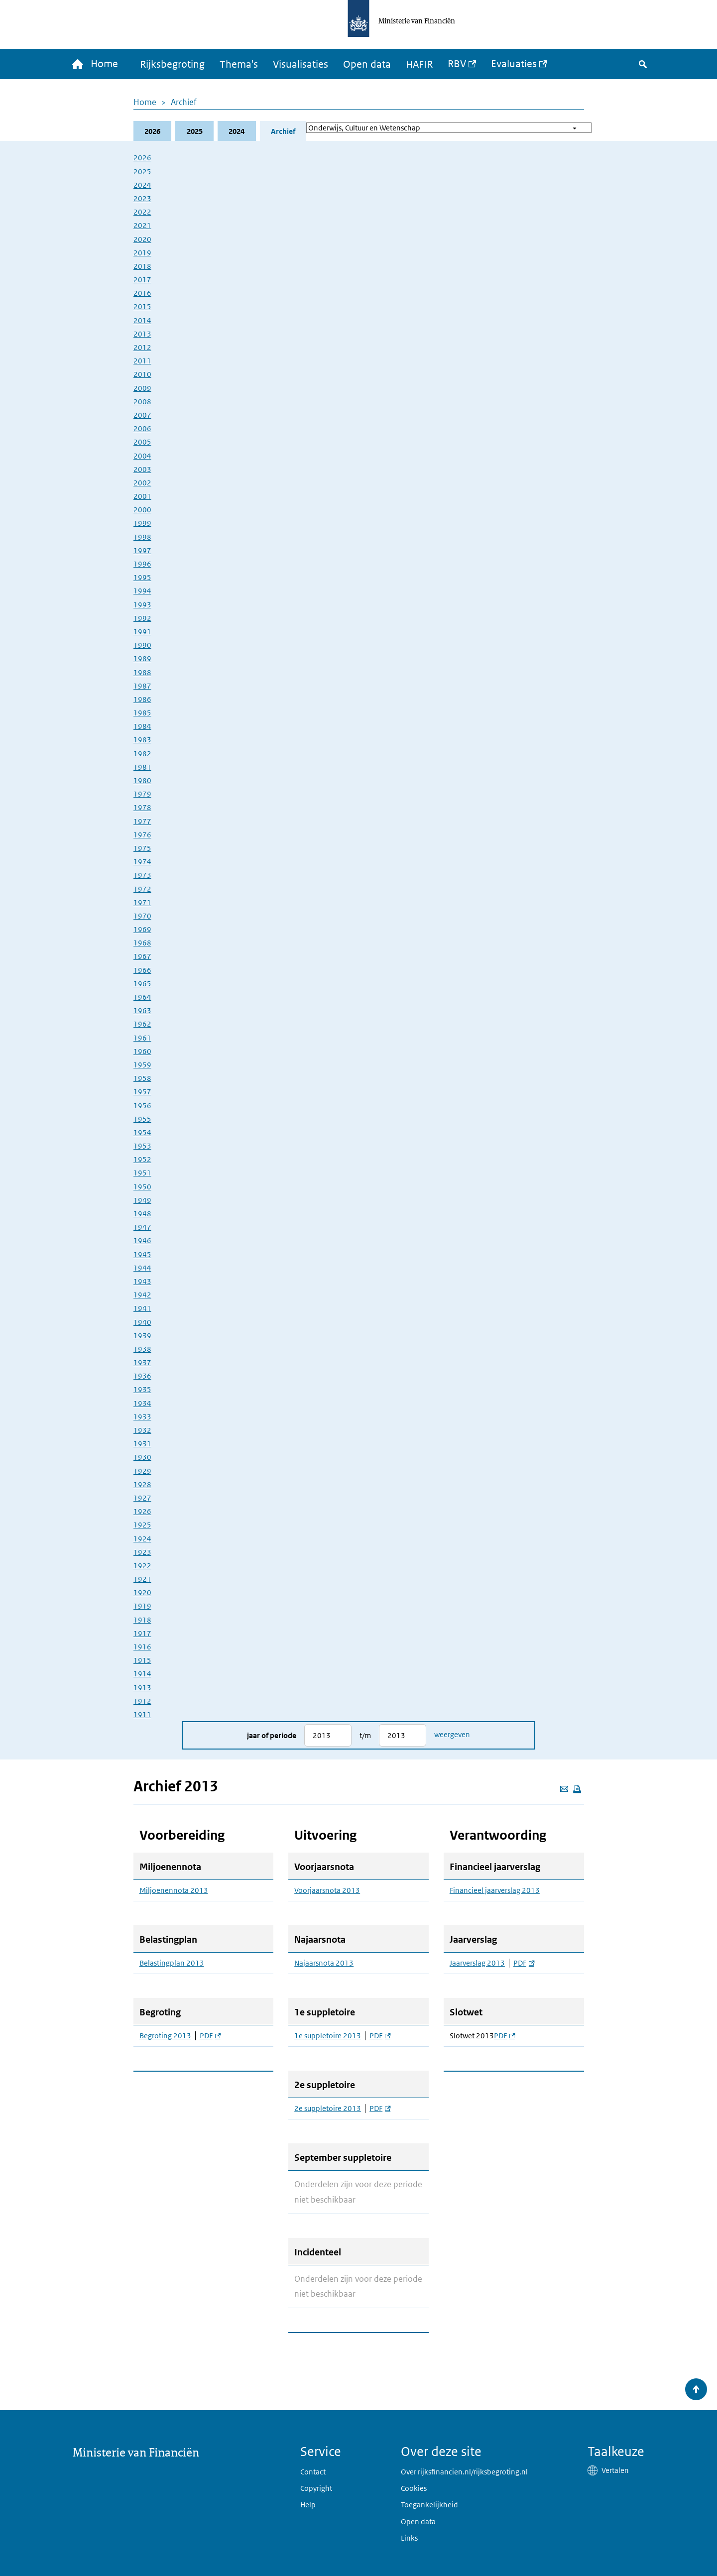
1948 (142, 1214)
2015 (142, 307)
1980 (142, 781)
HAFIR (420, 65)
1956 (142, 1105)
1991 (142, 632)
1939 (142, 1336)
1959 (142, 1065)
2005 (142, 442)
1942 (142, 1295)
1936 (142, 1376)
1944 (142, 1268)
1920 (142, 1593)
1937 (142, 1363)
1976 (142, 835)
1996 (142, 564)
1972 (142, 889)
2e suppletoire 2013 (327, 2109)
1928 (142, 1485)
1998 (142, 537)
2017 (142, 280)
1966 (142, 970)
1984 (142, 726)
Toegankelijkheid (429, 2504)
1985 (142, 713)
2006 (142, 429)
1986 (142, 699)
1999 (142, 523)
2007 (142, 415)
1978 (142, 808)
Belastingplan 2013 (171, 1963)
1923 (142, 1552)
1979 (142, 794)
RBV (458, 64)
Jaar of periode (271, 1736)
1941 (142, 1308)
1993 (142, 604)
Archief (184, 102)
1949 (142, 1200)
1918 (142, 1620)
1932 (142, 1430)
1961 (142, 1038)
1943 (142, 1282)
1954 (142, 1133)
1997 (142, 551)
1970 (142, 916)
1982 (142, 753)
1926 (142, 1512)
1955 (142, 1119)
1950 (142, 1186)
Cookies (414, 2488)
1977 (142, 821)
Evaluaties (515, 64)
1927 (142, 1498)
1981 (142, 767)
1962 (142, 1024)
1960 (142, 1051)
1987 (142, 686)
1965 (142, 984)
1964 (142, 997)
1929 (142, 1471)
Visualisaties (301, 65)
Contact (313, 2471)
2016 (142, 293)
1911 (142, 1715)
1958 (142, 1078)
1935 (142, 1390)
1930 (142, 1457)
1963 (142, 1011)
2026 (152, 131)
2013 (142, 334)
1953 (142, 1146)
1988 (142, 672)
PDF (210, 2036)
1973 (142, 875)
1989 (142, 659)
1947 (142, 1227)
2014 (142, 320)
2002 (142, 483)
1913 (142, 1687)
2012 (142, 347)
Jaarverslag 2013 (477, 1963)
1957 (142, 1092)
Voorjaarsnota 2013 (327, 1890)
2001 (142, 496)
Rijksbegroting (173, 65)
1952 (142, 1160)
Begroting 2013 (165, 2036)
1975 (142, 848)
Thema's (240, 65)
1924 (142, 1538)
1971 (142, 903)
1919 (142, 1606)
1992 (142, 618)
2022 (142, 212)
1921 (142, 1579)
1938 (142, 1349)
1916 (142, 1647)
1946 (142, 1241)
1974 (142, 862)
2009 (142, 388)
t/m (365, 1736)
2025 (195, 131)
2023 (142, 199)
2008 (142, 402)
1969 (142, 930)
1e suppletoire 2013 (327, 2036)
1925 (142, 1525)
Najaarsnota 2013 (324, 1963)
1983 (142, 740)
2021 (142, 226)
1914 (142, 1674)
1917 (142, 1634)
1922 (142, 1566)
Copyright (316, 2488)
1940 (142, 1322)
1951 (142, 1173)
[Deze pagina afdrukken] (577, 1789)
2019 (142, 253)
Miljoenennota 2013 (173, 1890)
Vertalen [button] (615, 2470)
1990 (142, 645)
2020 (142, 239)
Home (144, 102)
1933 (142, 1417)
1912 (142, 1701)
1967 (142, 956)
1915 (142, 1660)
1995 (142, 578)
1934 (142, 1403)
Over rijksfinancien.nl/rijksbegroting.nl (464, 2471)
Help (308, 2504)
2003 (142, 469)
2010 (142, 374)
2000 (142, 510)
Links (409, 2538)
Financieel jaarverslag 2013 (495, 1890)
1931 (142, 1444)
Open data (368, 65)
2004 (142, 456)
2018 (142, 266)
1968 (142, 943)
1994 (142, 591)
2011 (142, 361)
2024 (237, 131)
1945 (142, 1254)
